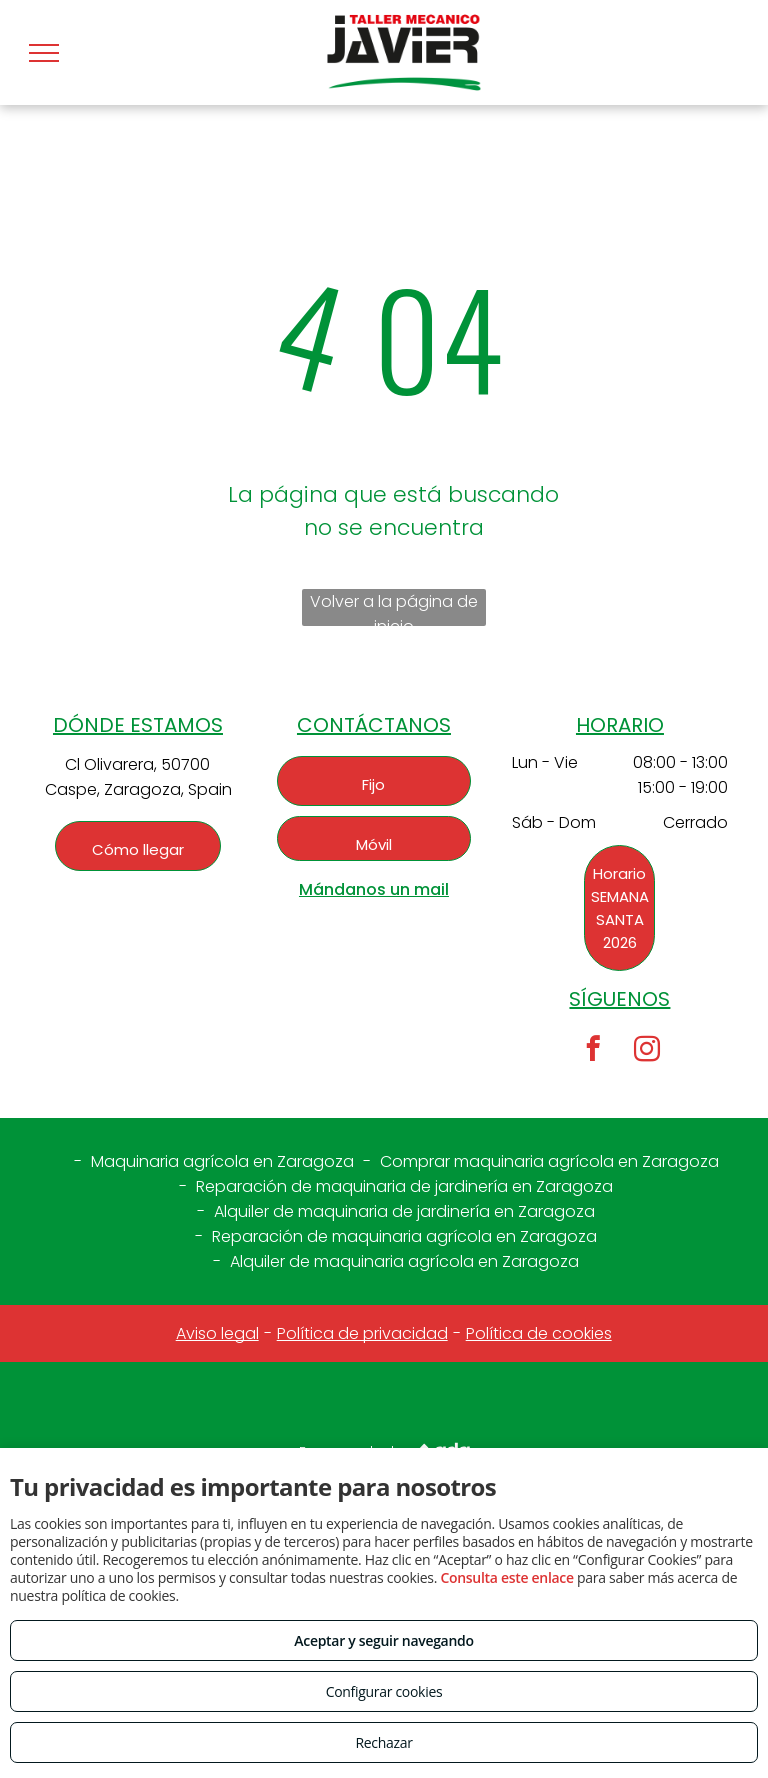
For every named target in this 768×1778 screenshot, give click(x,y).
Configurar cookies (384, 1691)
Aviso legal (217, 1333)
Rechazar (383, 1742)
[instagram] (646, 1052)
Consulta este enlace (506, 1577)
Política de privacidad (362, 1333)
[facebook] (592, 1052)
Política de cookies (539, 1333)
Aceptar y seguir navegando (383, 1640)
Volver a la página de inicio (394, 608)
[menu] (44, 53)
